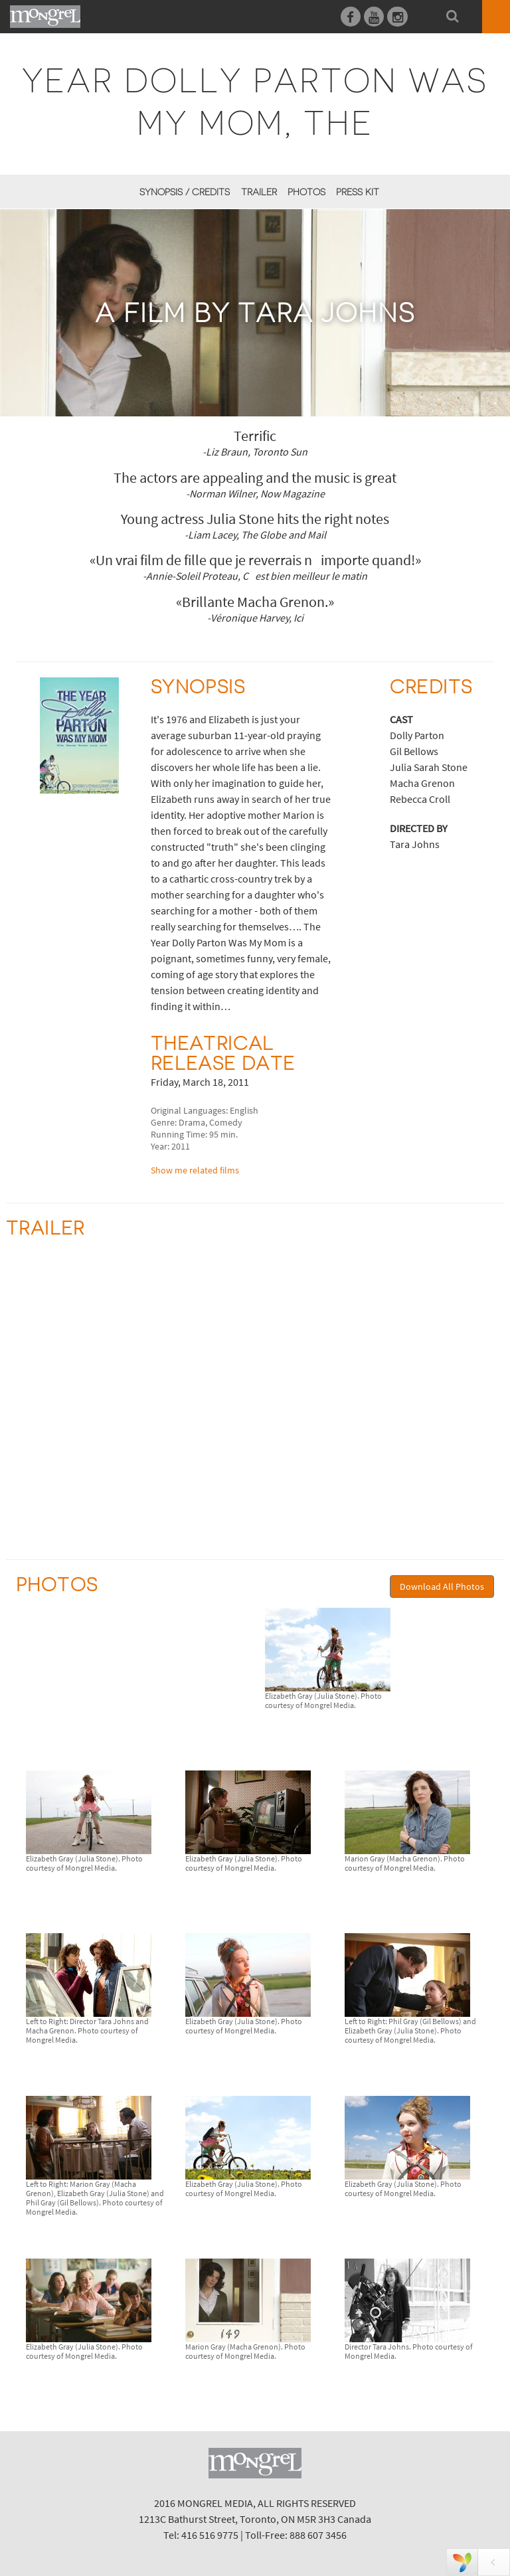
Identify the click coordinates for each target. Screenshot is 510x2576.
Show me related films (195, 1170)
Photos (306, 192)
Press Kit (357, 192)
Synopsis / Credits (184, 192)
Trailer (259, 192)
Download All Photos (442, 1586)
